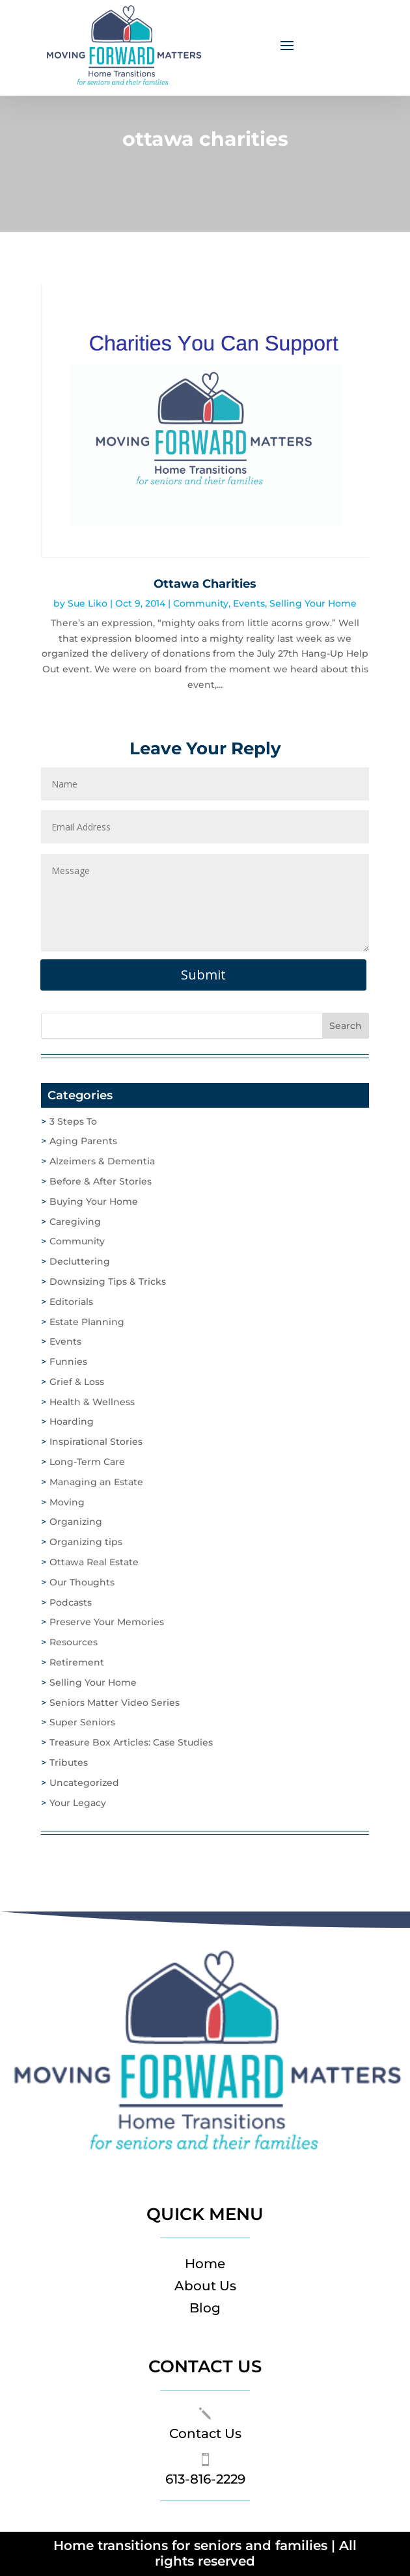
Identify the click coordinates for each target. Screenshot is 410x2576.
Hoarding (71, 1421)
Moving (67, 1502)
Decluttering (79, 1261)
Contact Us (205, 2433)
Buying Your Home (93, 1201)
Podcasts (70, 1602)
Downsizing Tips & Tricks (107, 1281)
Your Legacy (77, 1803)
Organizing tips (85, 1542)
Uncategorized (84, 1782)
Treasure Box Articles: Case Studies (131, 1742)
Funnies (68, 1361)
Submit (203, 974)
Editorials (71, 1302)
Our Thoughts (82, 1582)
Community (200, 603)
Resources (73, 1642)
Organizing (75, 1522)
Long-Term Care (87, 1462)
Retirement (76, 1662)
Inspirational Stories (96, 1441)
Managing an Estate (96, 1482)
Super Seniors (82, 1722)
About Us (205, 2286)
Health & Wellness (92, 1402)
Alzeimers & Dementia (102, 1161)
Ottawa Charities (205, 584)
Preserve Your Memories (106, 1622)
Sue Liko (87, 603)
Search (345, 1026)
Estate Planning (86, 1322)
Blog (205, 2308)
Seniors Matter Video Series (114, 1702)
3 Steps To (73, 1121)
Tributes (68, 1762)
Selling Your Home (313, 603)
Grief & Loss (76, 1382)
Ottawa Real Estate (94, 1562)
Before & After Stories (100, 1181)
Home (205, 2263)
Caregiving (75, 1221)
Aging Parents (83, 1141)
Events (249, 603)
